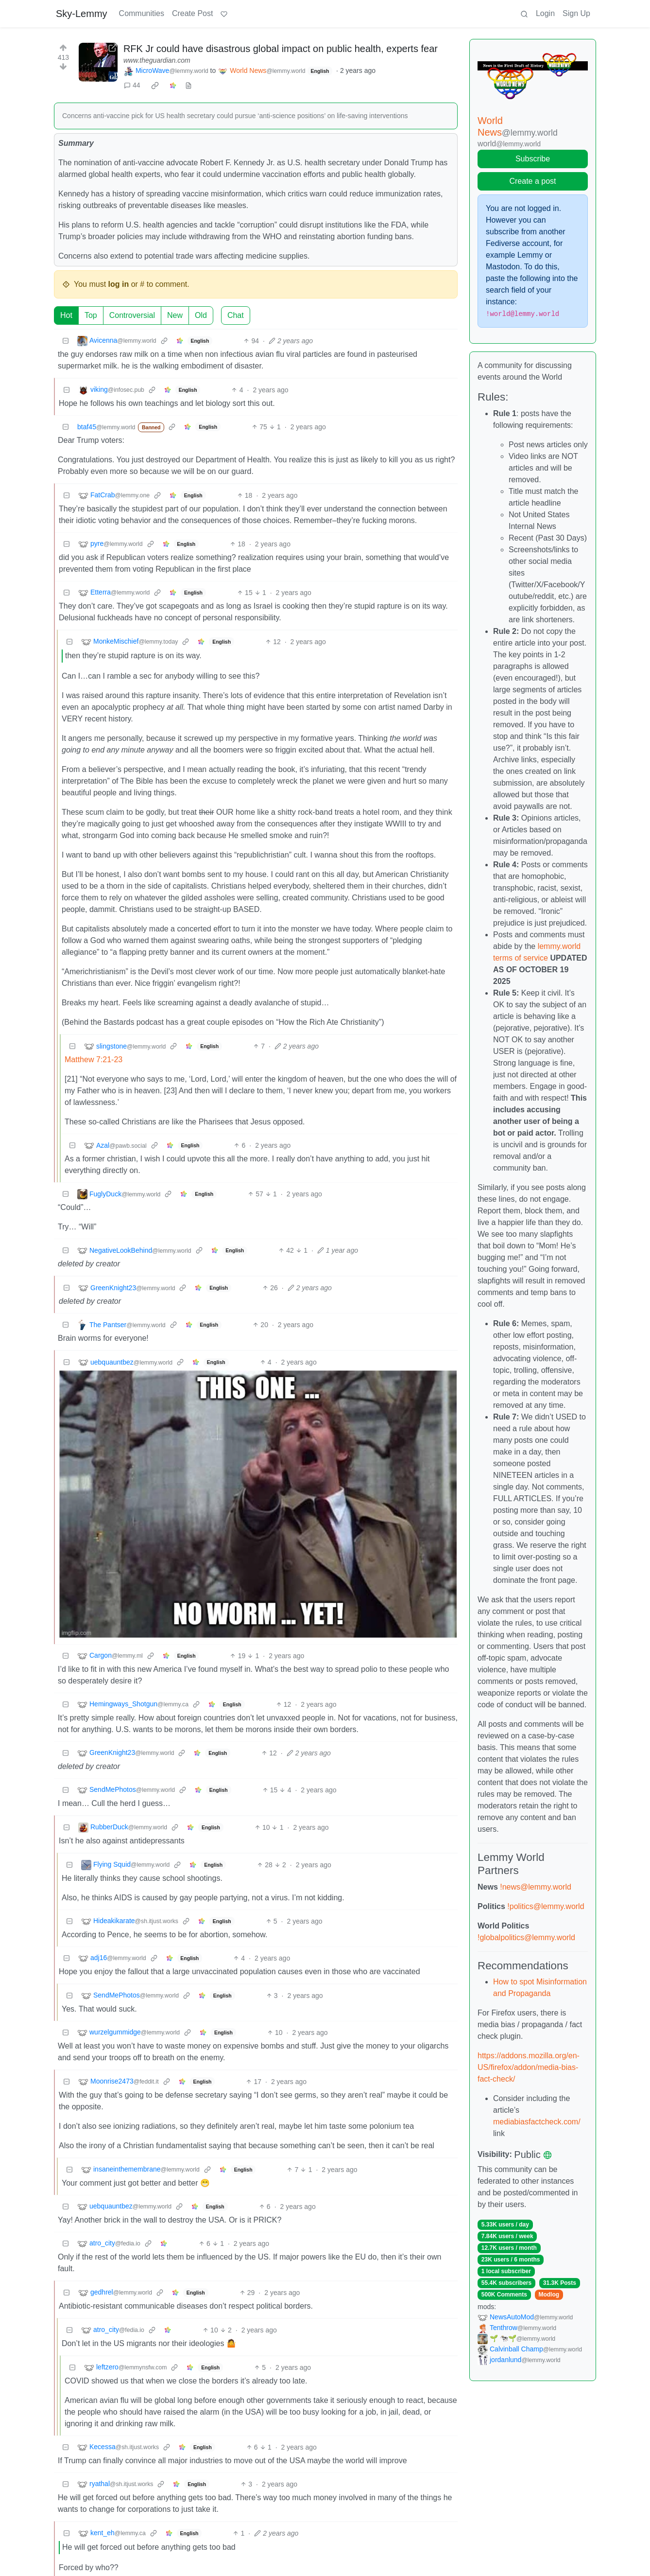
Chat (235, 315)
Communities (141, 13)
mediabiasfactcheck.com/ (537, 2122)
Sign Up (576, 13)
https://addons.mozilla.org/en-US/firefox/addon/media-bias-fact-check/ (529, 2067)
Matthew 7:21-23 (93, 1059)
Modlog (548, 2294)
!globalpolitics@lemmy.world (526, 1937)
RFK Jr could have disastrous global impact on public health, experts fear (280, 48)
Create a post (532, 181)
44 (132, 85)
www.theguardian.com (156, 60)
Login (545, 13)
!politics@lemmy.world (545, 1906)
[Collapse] (65, 341)
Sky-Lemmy (81, 13)
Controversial (132, 315)
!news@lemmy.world (535, 1887)
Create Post (192, 13)
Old (201, 315)
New (175, 315)
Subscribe (532, 159)
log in (118, 284)
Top (91, 315)
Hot (66, 315)
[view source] (188, 85)
